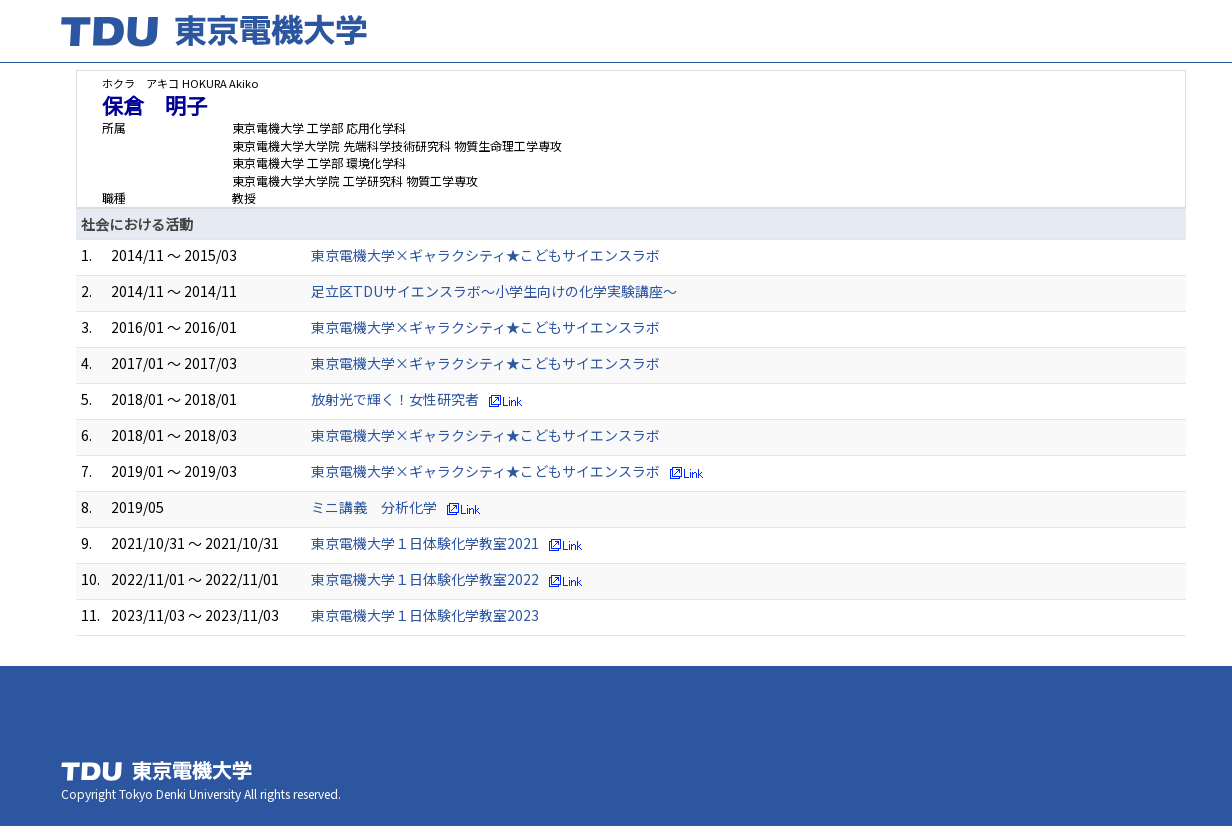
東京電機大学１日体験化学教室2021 (425, 543)
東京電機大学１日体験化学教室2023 (425, 615)
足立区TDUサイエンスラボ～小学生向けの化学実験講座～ (494, 291)
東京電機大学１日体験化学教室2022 (425, 579)
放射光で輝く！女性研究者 (395, 399)
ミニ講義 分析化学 (374, 507)
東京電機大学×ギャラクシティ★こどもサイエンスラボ (485, 255)
